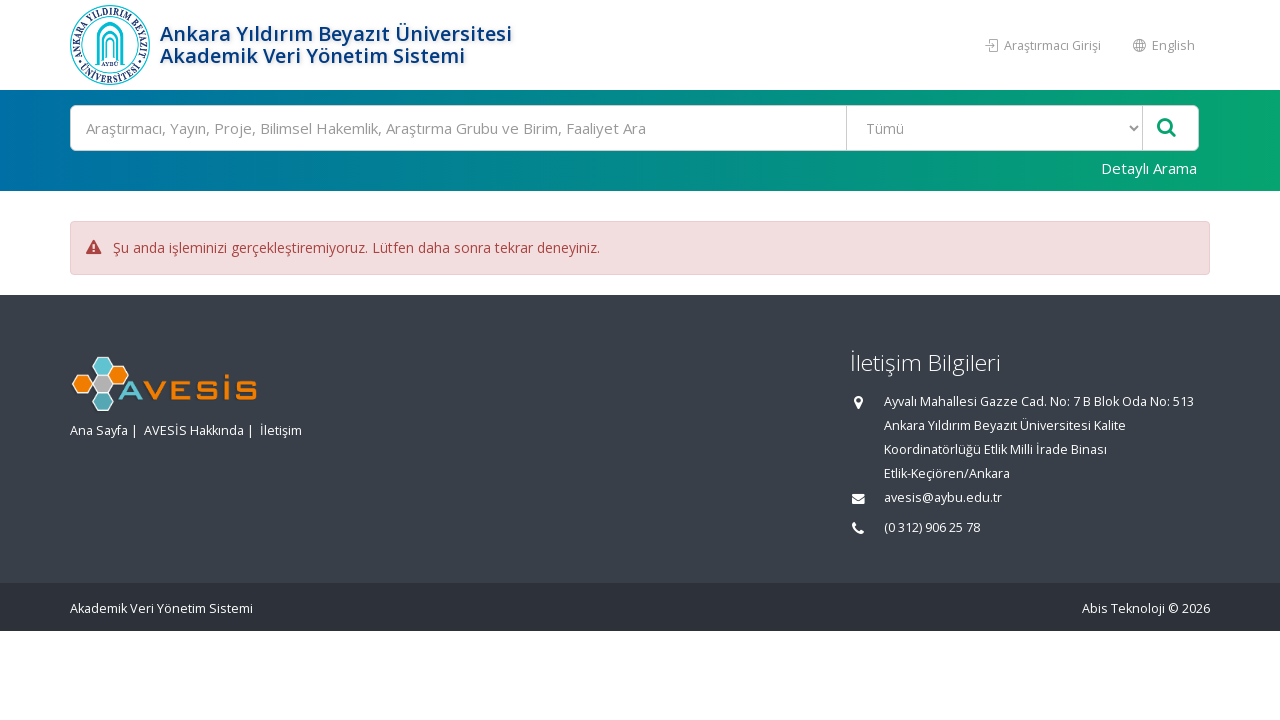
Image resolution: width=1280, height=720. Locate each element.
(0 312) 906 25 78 (932, 527)
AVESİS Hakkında (194, 430)
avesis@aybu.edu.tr (943, 497)
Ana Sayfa (99, 430)
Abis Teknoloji (1123, 608)
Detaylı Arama (1149, 168)
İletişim (281, 430)
